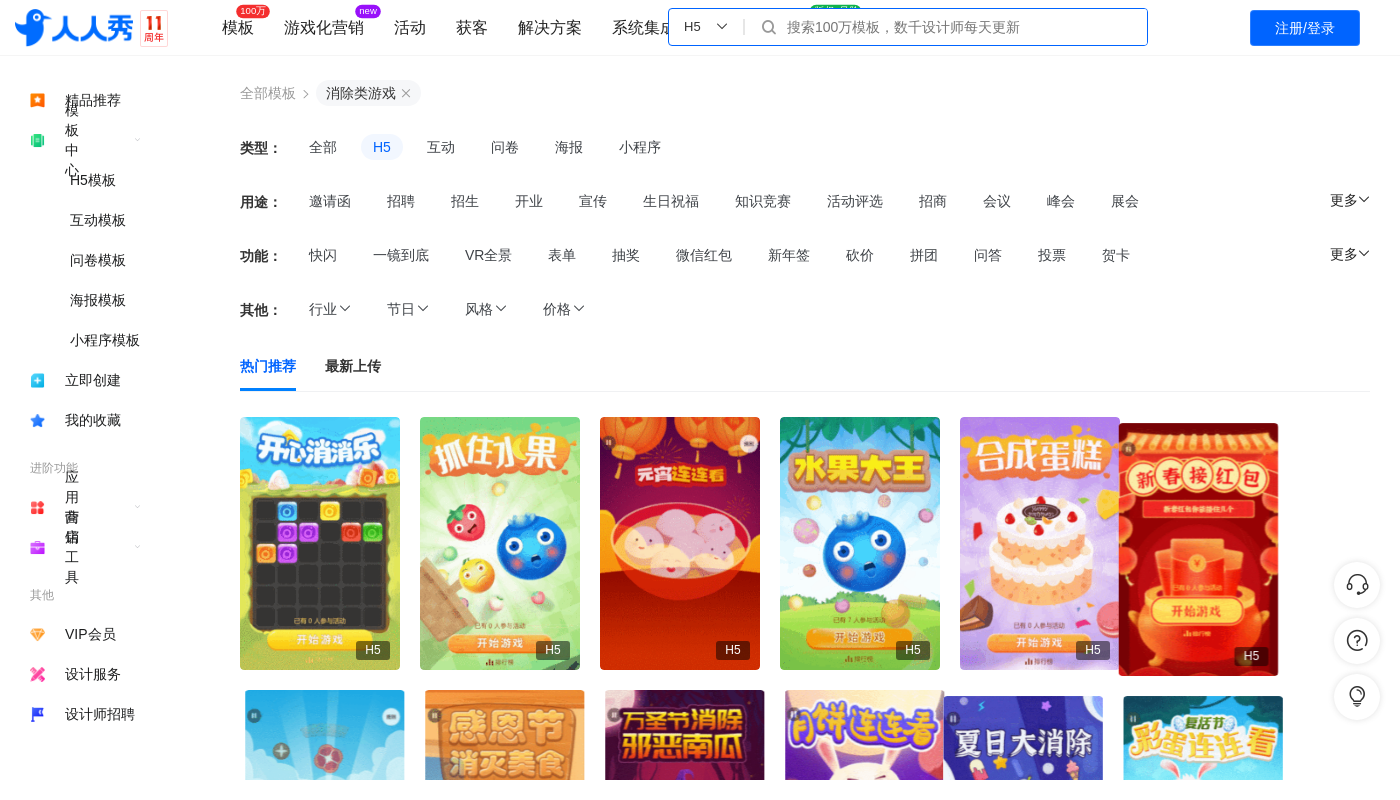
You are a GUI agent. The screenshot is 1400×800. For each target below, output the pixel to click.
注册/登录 (1305, 28)
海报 (569, 147)
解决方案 (550, 27)
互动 (441, 147)
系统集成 (644, 27)
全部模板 (268, 93)
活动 (410, 27)
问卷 (505, 147)
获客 (472, 27)
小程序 (640, 147)
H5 (382, 147)
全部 (323, 147)
